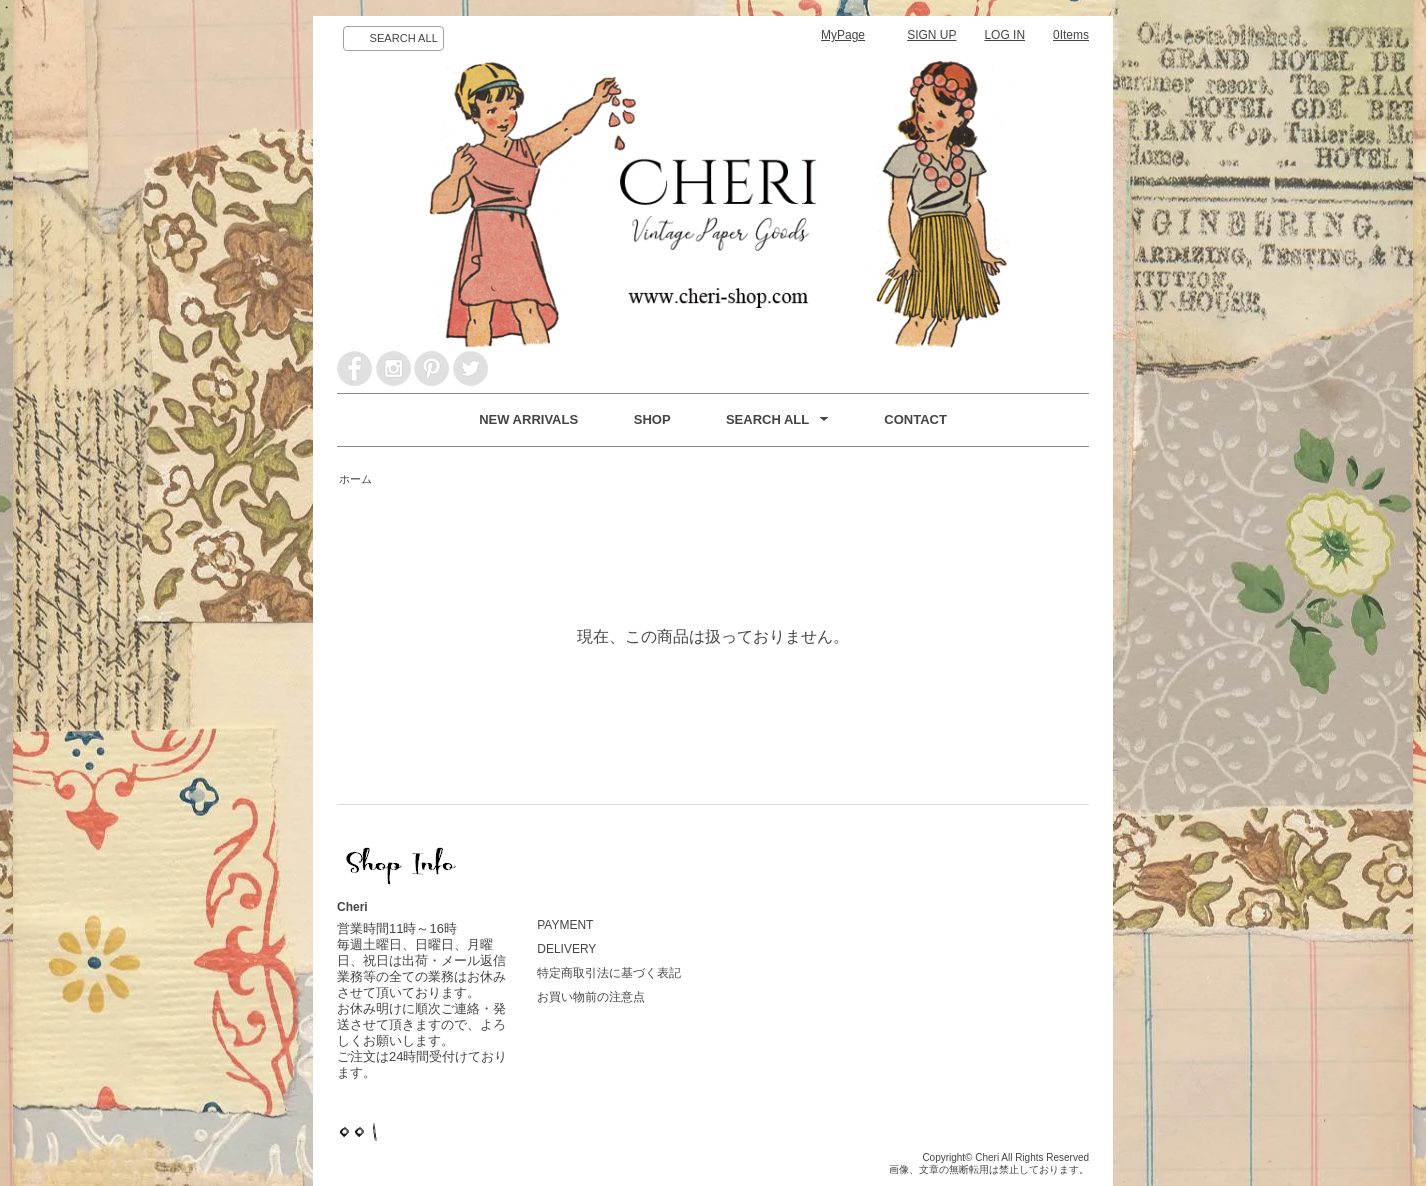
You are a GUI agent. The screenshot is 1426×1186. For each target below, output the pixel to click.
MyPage (843, 35)
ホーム (355, 479)
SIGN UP (931, 35)
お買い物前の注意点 (591, 997)
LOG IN (1004, 35)
